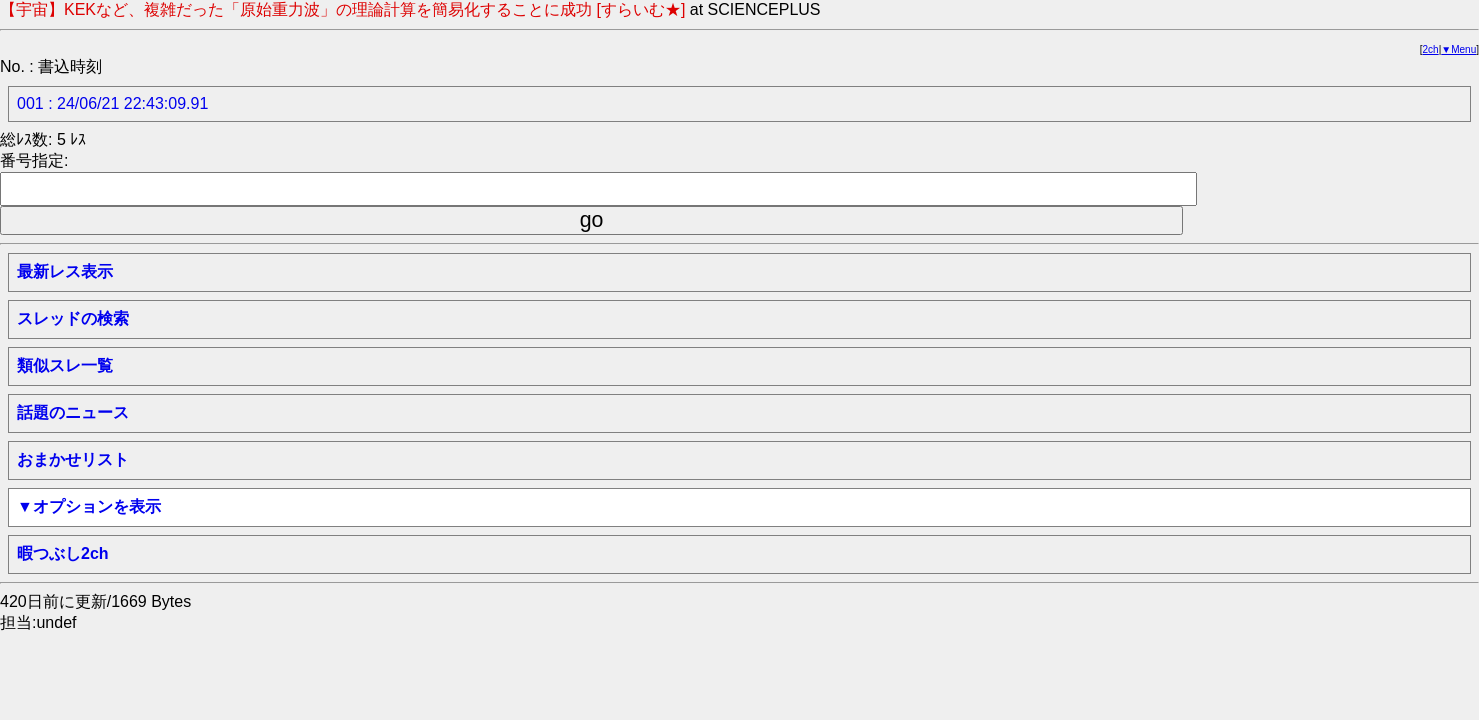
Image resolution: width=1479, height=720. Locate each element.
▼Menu (1458, 49)
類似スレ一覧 (65, 365)
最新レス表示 (65, 271)
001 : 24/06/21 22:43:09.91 (112, 103)
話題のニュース (73, 412)
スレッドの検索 (73, 318)
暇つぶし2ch (63, 553)
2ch (1431, 49)
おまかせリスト (73, 459)
